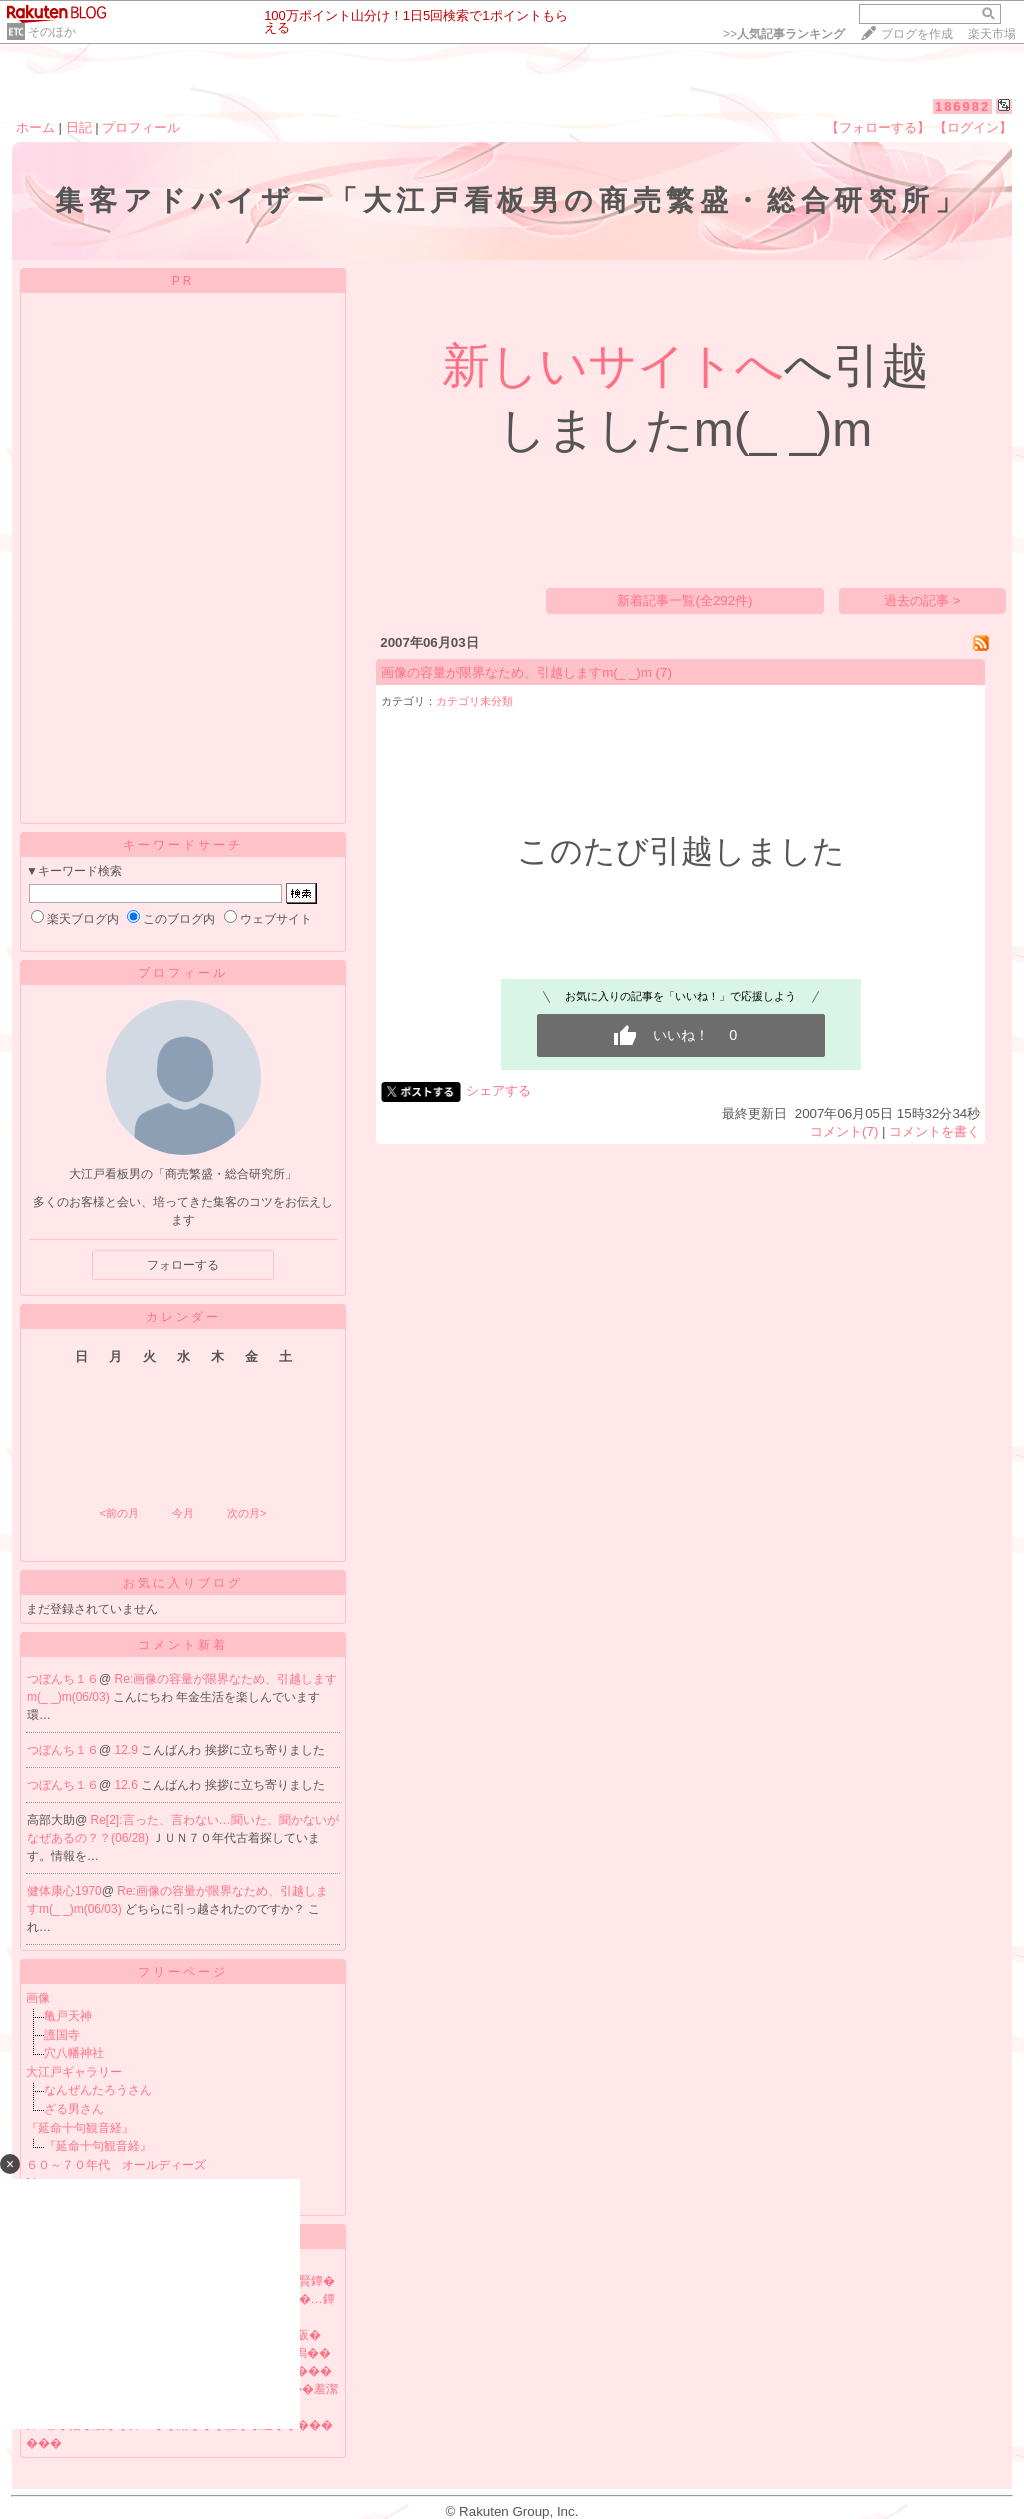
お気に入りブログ (183, 1583)
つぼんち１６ (63, 1679)
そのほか (52, 32)
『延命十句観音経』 (80, 2128)
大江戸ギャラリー (74, 2072)
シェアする (498, 1090)
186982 (962, 106)
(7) (664, 672)
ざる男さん (74, 2109)
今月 (183, 1513)
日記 (79, 127)
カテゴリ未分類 (474, 701)
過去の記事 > (922, 600)
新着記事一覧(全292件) (684, 600)
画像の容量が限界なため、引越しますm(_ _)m (516, 672)
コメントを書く (934, 1131)
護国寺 (62, 2035)
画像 (38, 1998)
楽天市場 (992, 34)
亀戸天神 (68, 2016)
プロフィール (141, 127)
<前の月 (118, 1513)
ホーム (35, 127)
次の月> (246, 1513)
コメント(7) (844, 1131)
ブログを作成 (917, 34)
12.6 (128, 1785)
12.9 (128, 1750)
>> (784, 34)
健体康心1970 (64, 1891)
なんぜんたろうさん (98, 2090)
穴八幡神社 (74, 2053)
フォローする (183, 1265)
